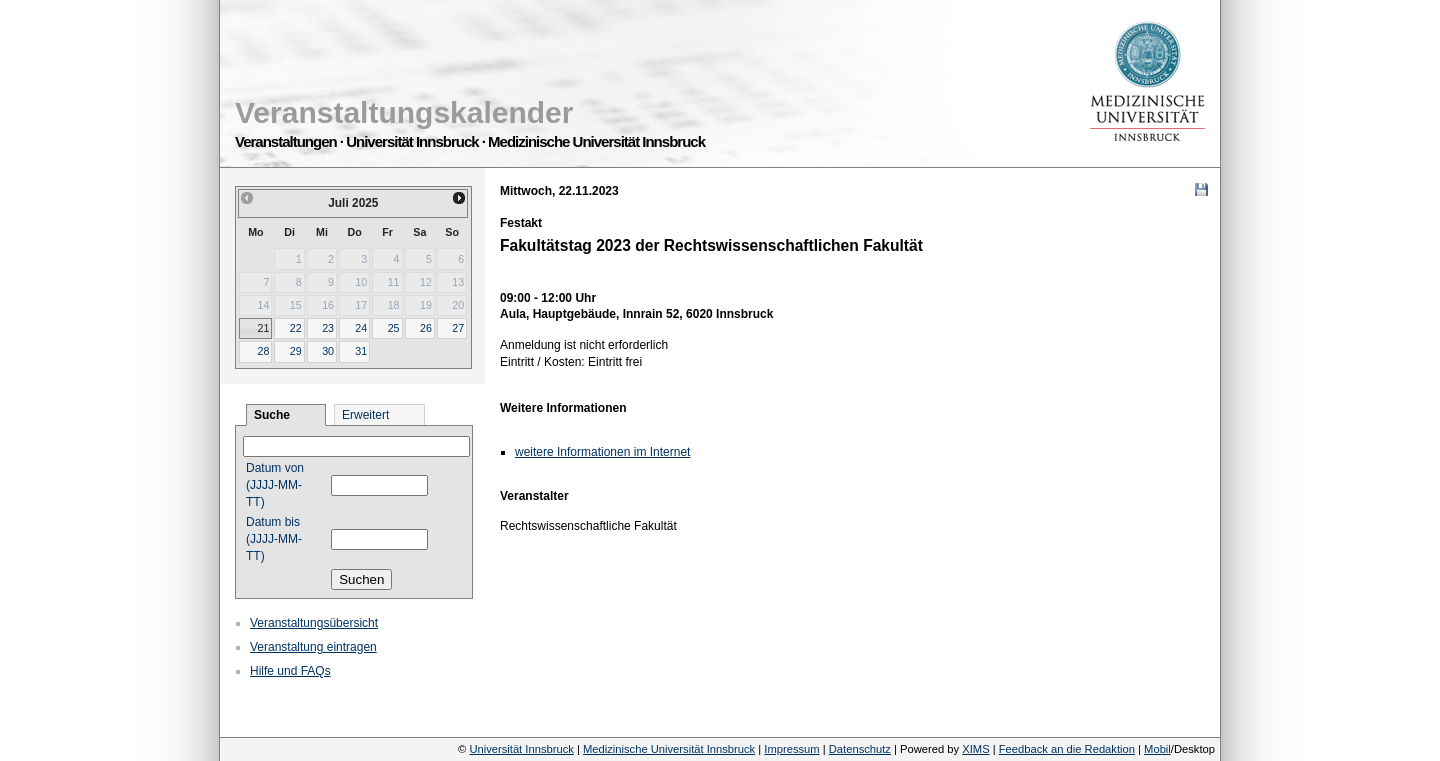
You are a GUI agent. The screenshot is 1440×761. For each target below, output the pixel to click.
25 (394, 328)
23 (328, 328)
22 (296, 328)
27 (458, 328)
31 (361, 351)
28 (263, 351)
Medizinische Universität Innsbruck (669, 749)
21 (263, 328)
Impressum (791, 749)
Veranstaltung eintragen (313, 647)
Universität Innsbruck (521, 749)
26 (426, 328)
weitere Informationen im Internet (602, 452)
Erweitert (365, 415)
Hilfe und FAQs (290, 671)
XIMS (975, 749)
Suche (272, 415)
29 (296, 351)
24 (361, 328)
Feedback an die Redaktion (1067, 749)
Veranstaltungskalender (404, 112)
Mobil (1157, 749)
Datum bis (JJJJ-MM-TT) (274, 539)
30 (328, 351)
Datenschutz (860, 749)
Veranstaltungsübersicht (314, 623)
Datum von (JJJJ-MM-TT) (275, 485)
